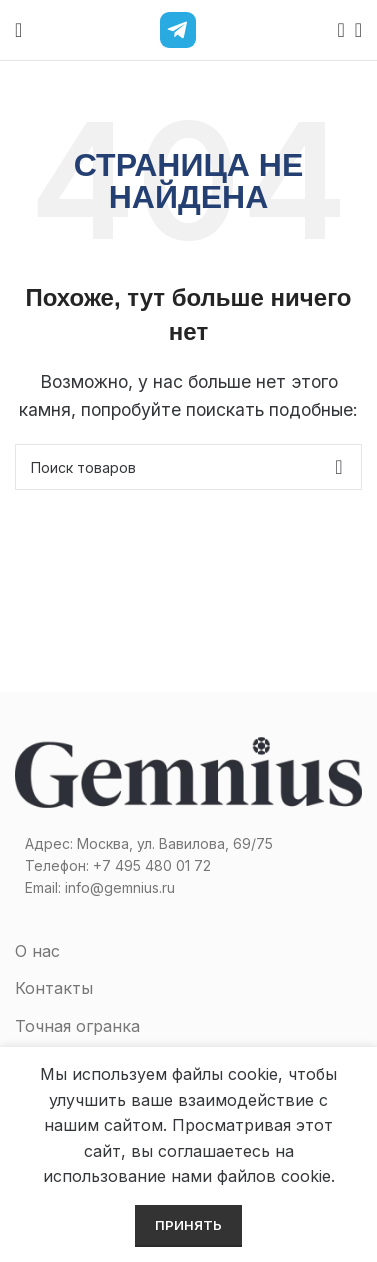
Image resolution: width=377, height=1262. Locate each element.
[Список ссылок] (188, 866)
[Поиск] (335, 30)
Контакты (54, 988)
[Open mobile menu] (18, 30)
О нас (37, 951)
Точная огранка (77, 1026)
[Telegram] (178, 30)
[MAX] (220, 30)
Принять (188, 1225)
